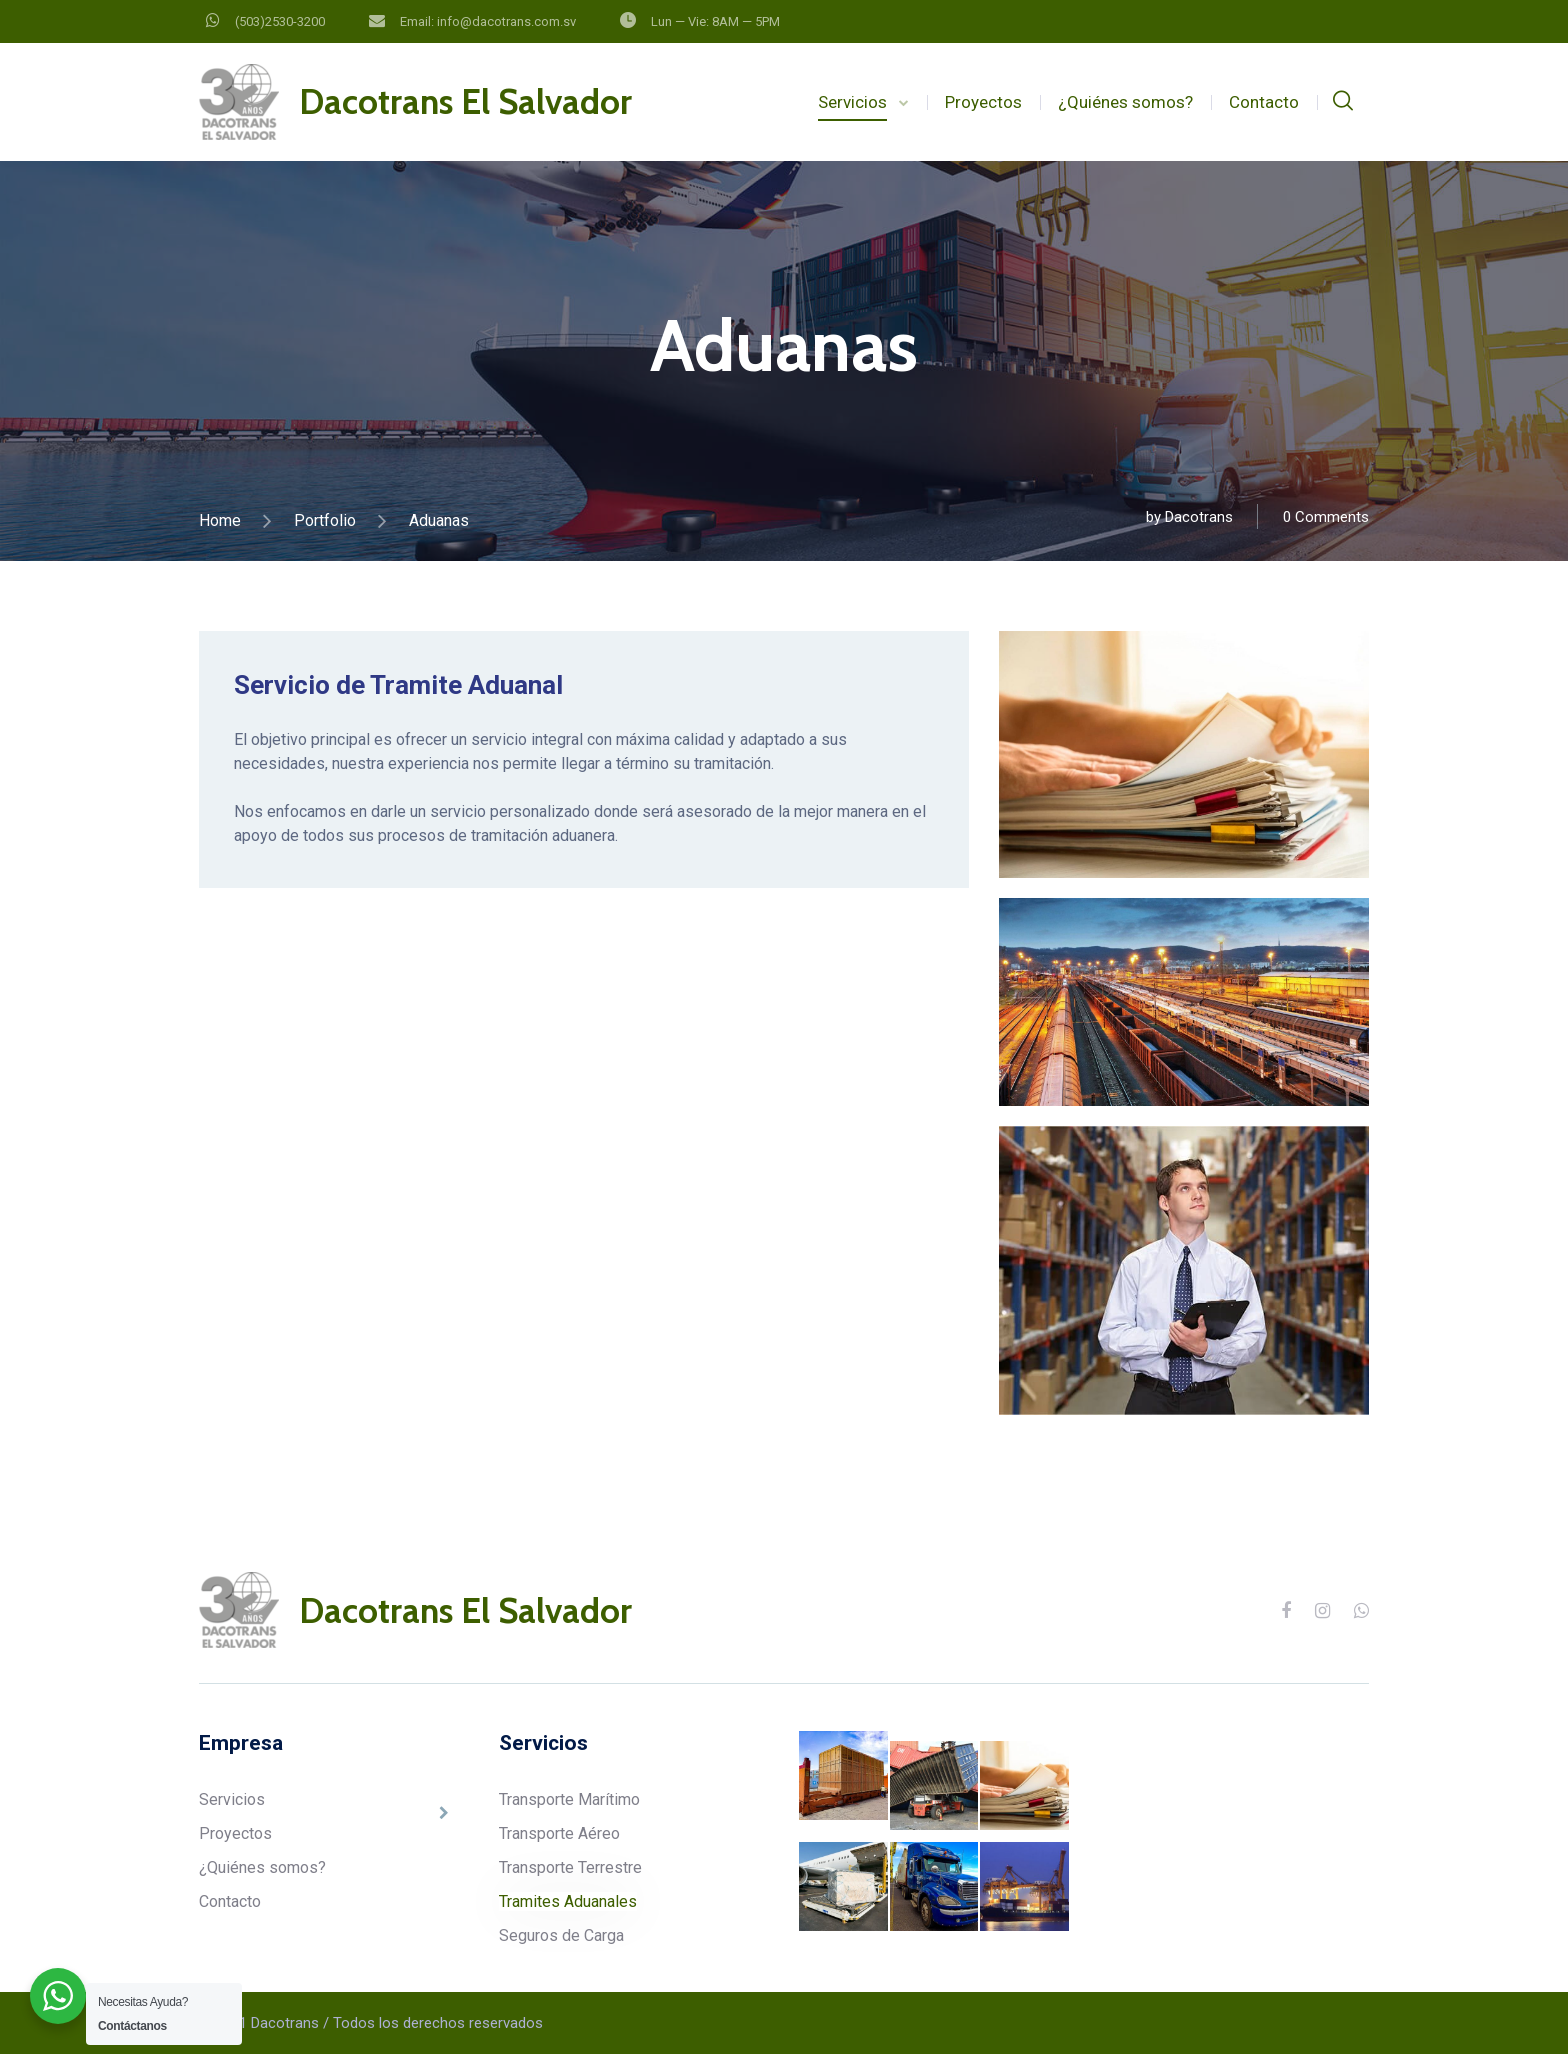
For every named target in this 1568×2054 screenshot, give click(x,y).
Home (220, 520)
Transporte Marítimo (569, 1799)
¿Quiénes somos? (1125, 102)
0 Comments (1326, 517)
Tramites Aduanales (568, 1901)
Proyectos (983, 102)
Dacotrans (1199, 517)
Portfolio (325, 520)
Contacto (1264, 102)
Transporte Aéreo (559, 1833)
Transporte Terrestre (570, 1867)
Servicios (852, 102)
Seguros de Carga (561, 1935)
